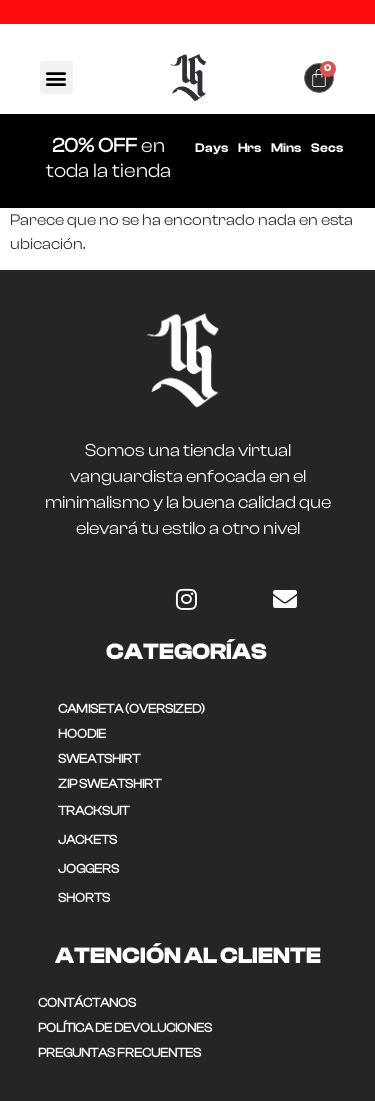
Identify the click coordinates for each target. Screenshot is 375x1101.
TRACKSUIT (93, 810)
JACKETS (87, 839)
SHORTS (84, 897)
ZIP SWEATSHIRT (109, 783)
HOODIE (82, 733)
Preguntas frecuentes (119, 1052)
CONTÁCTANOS (87, 1002)
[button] (56, 77)
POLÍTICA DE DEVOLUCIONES (125, 1027)
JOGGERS (88, 868)
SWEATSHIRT (99, 758)
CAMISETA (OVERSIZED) (131, 708)
